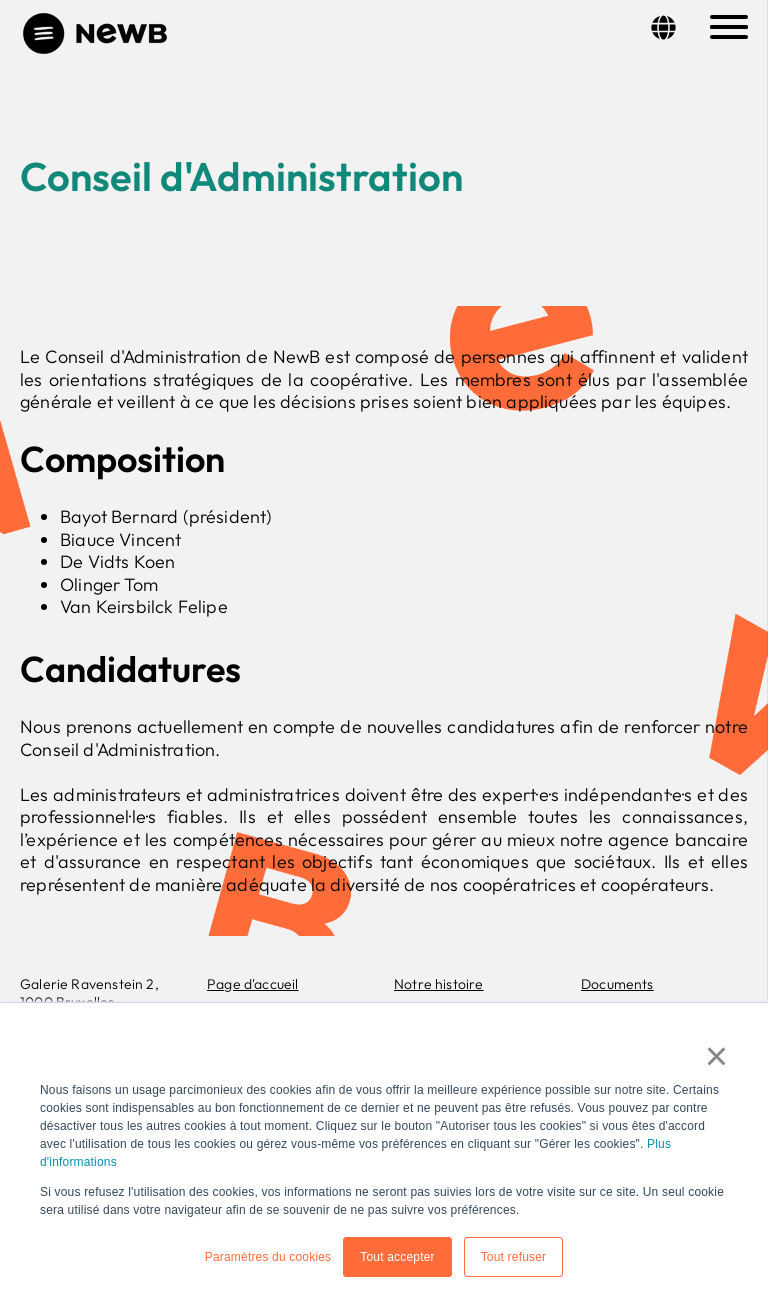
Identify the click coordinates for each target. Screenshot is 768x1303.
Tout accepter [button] (397, 1257)
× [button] (717, 1056)
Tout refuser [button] (514, 1257)
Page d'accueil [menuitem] (253, 984)
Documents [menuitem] (617, 984)
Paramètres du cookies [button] (268, 1257)
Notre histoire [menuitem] (439, 984)
